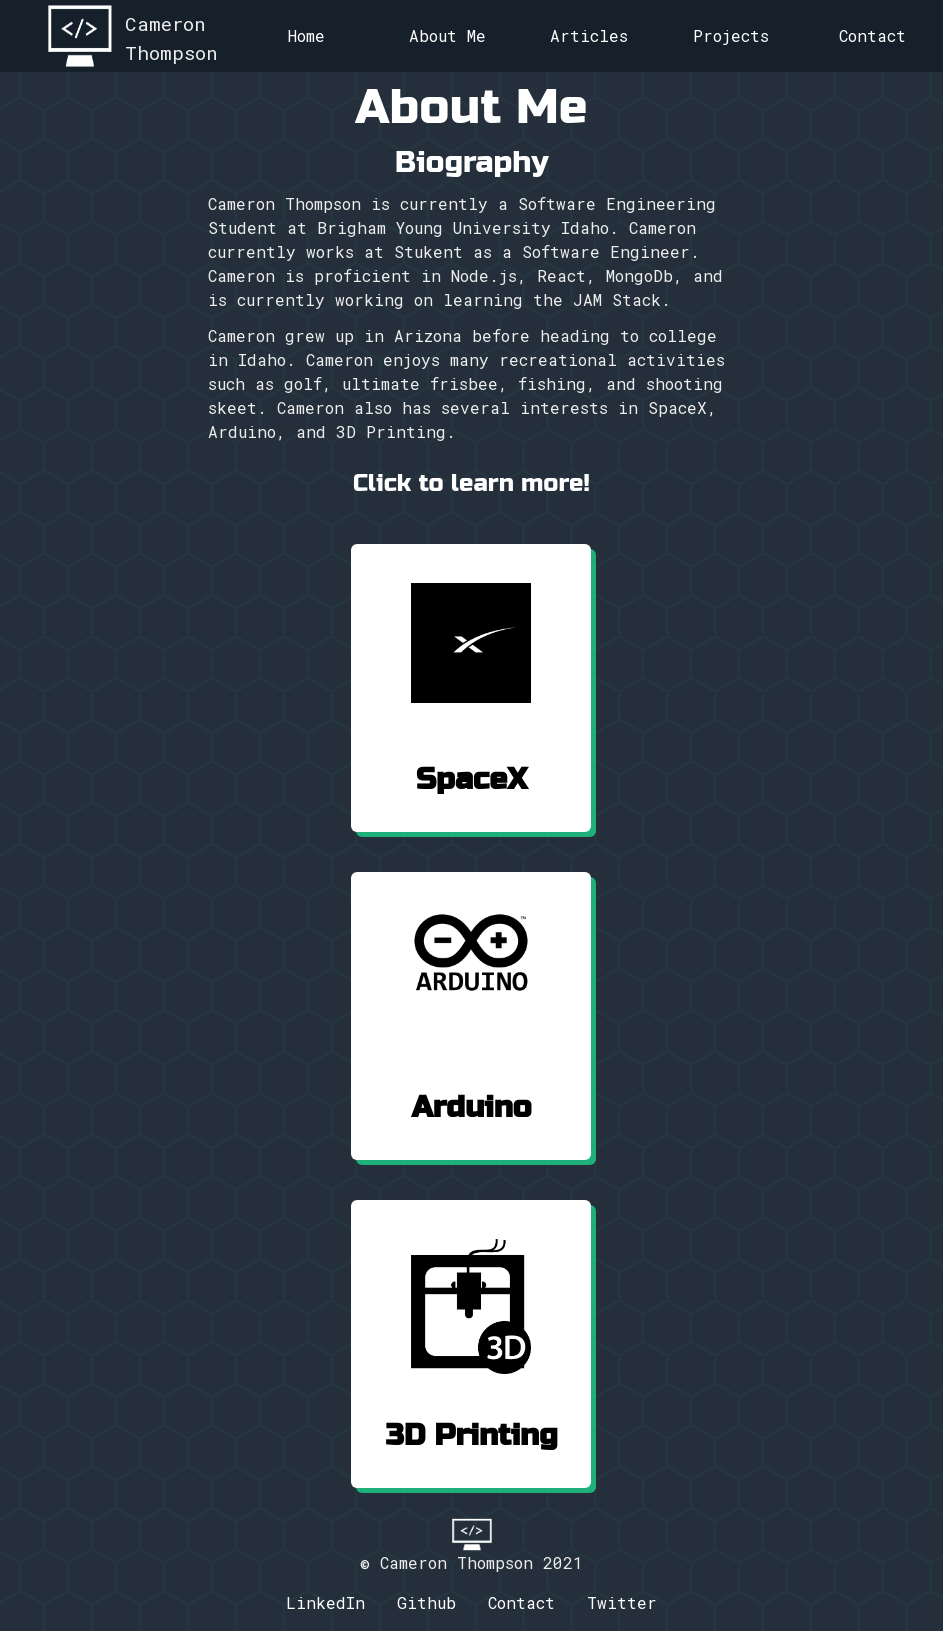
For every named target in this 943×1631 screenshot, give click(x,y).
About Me (447, 35)
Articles (589, 35)
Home (306, 35)
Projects (731, 35)
